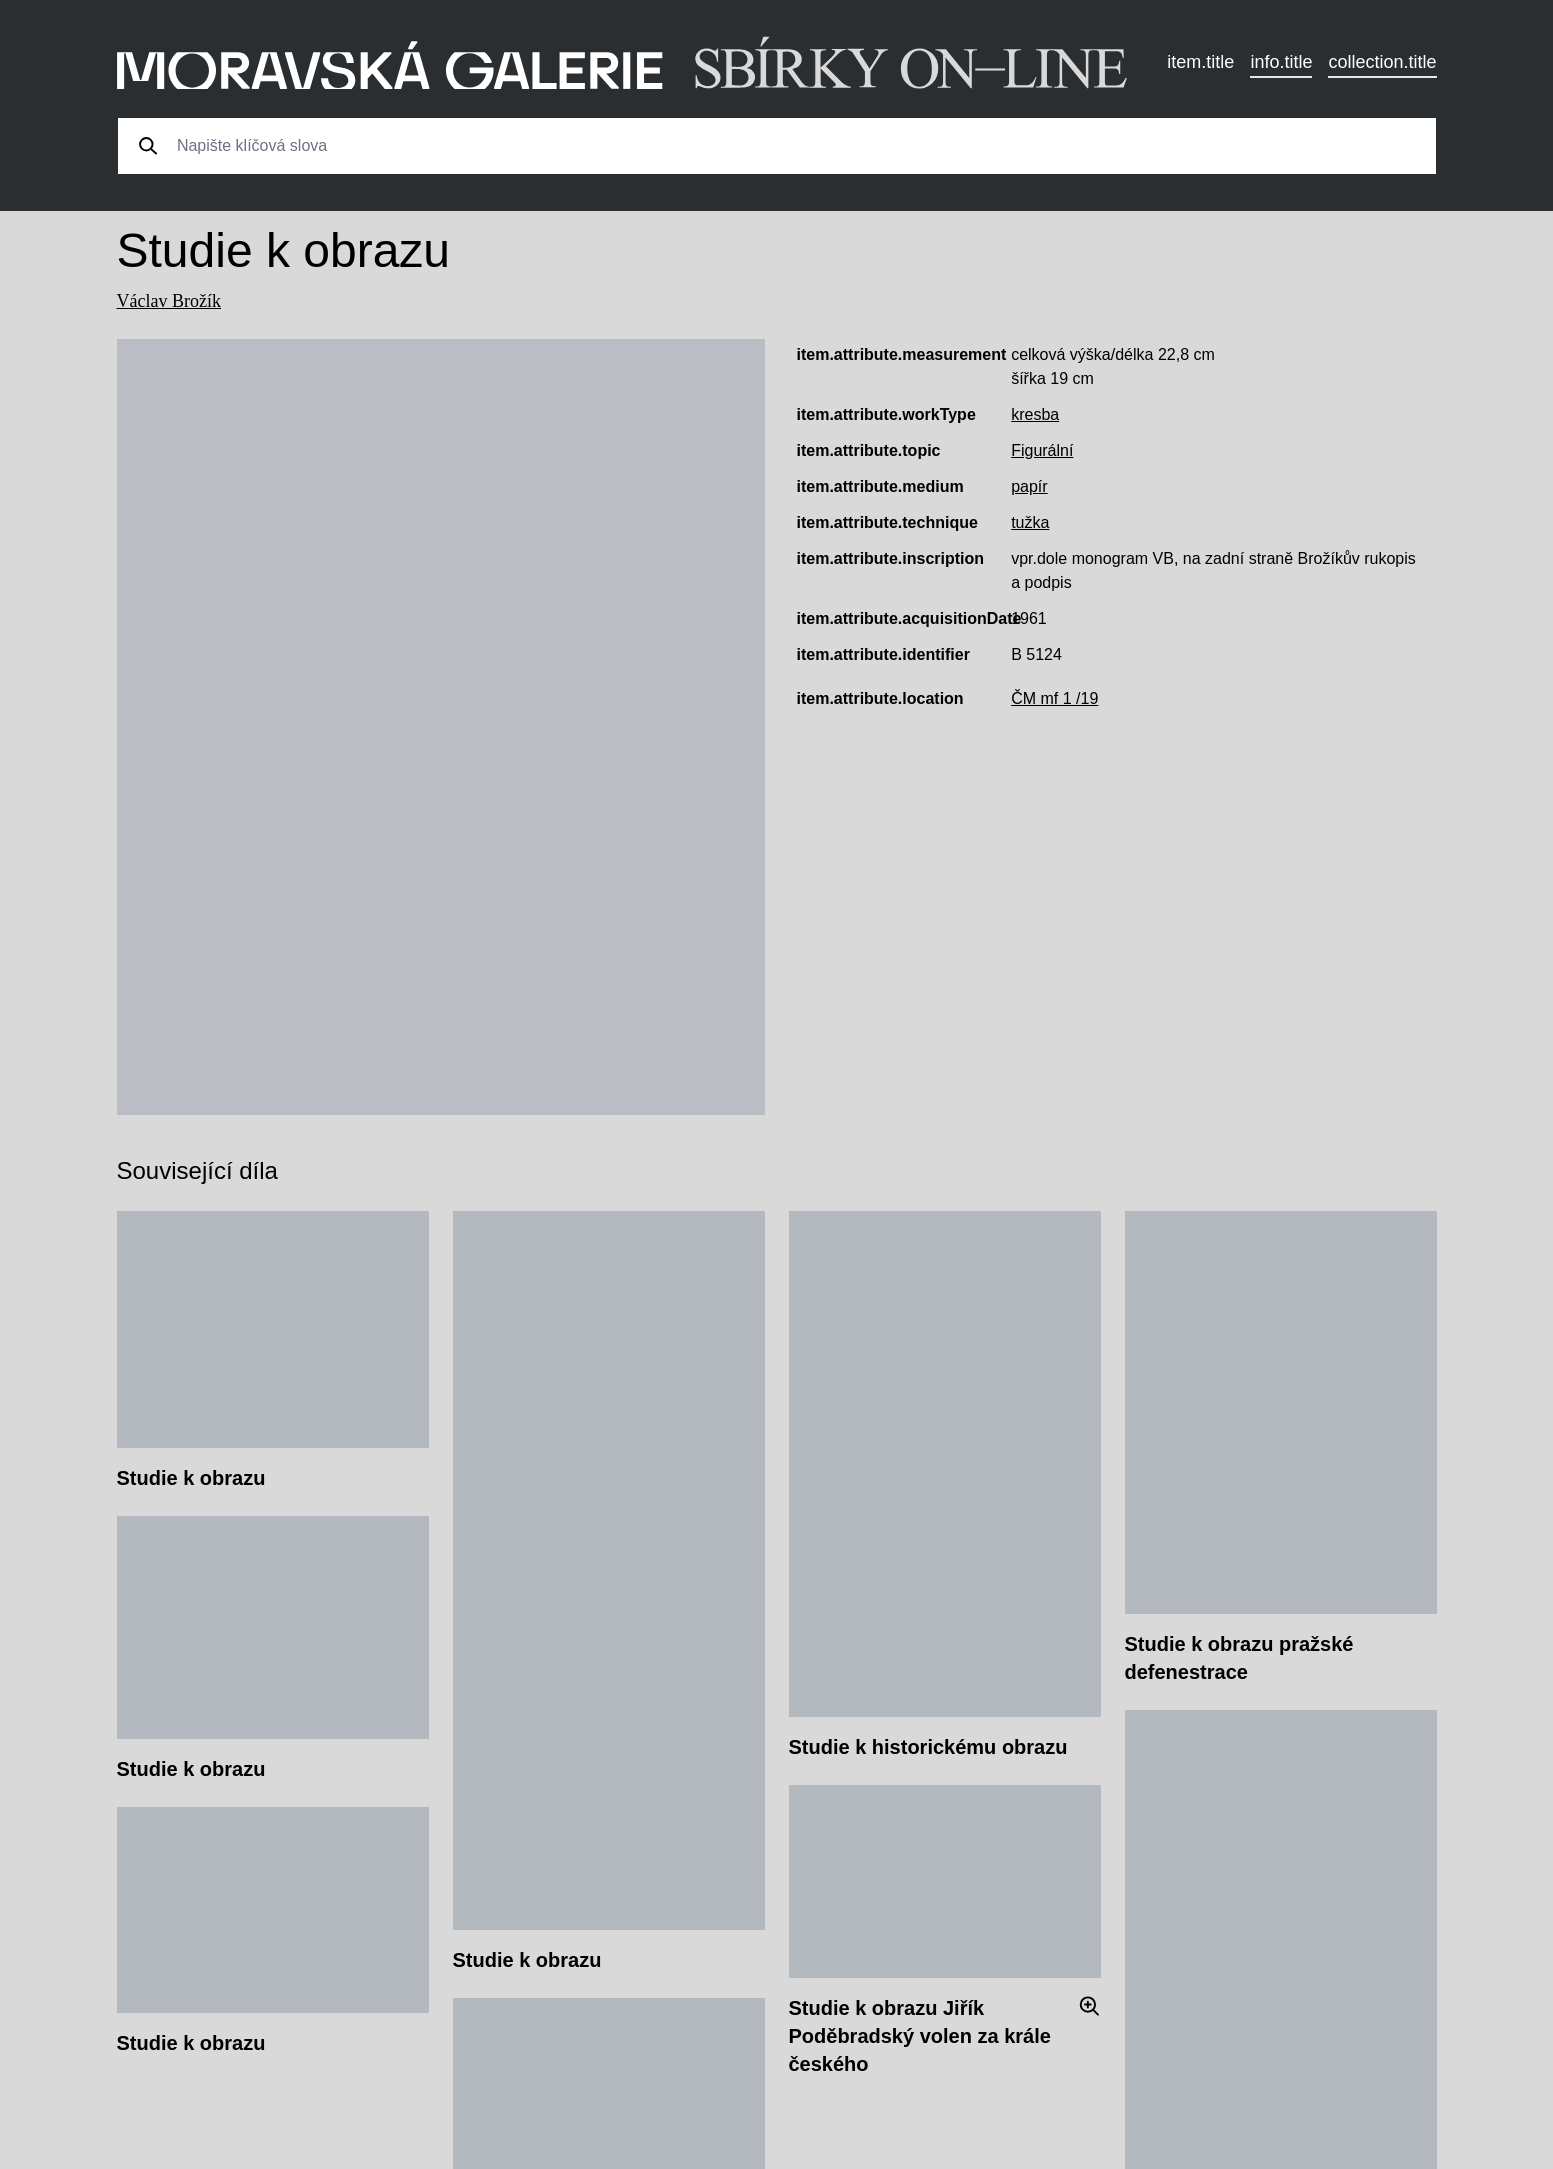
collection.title (1382, 62)
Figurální (1042, 450)
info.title (1281, 62)
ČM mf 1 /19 (1054, 698)
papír (1029, 486)
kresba (1035, 414)
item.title (1200, 62)
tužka (1030, 522)
